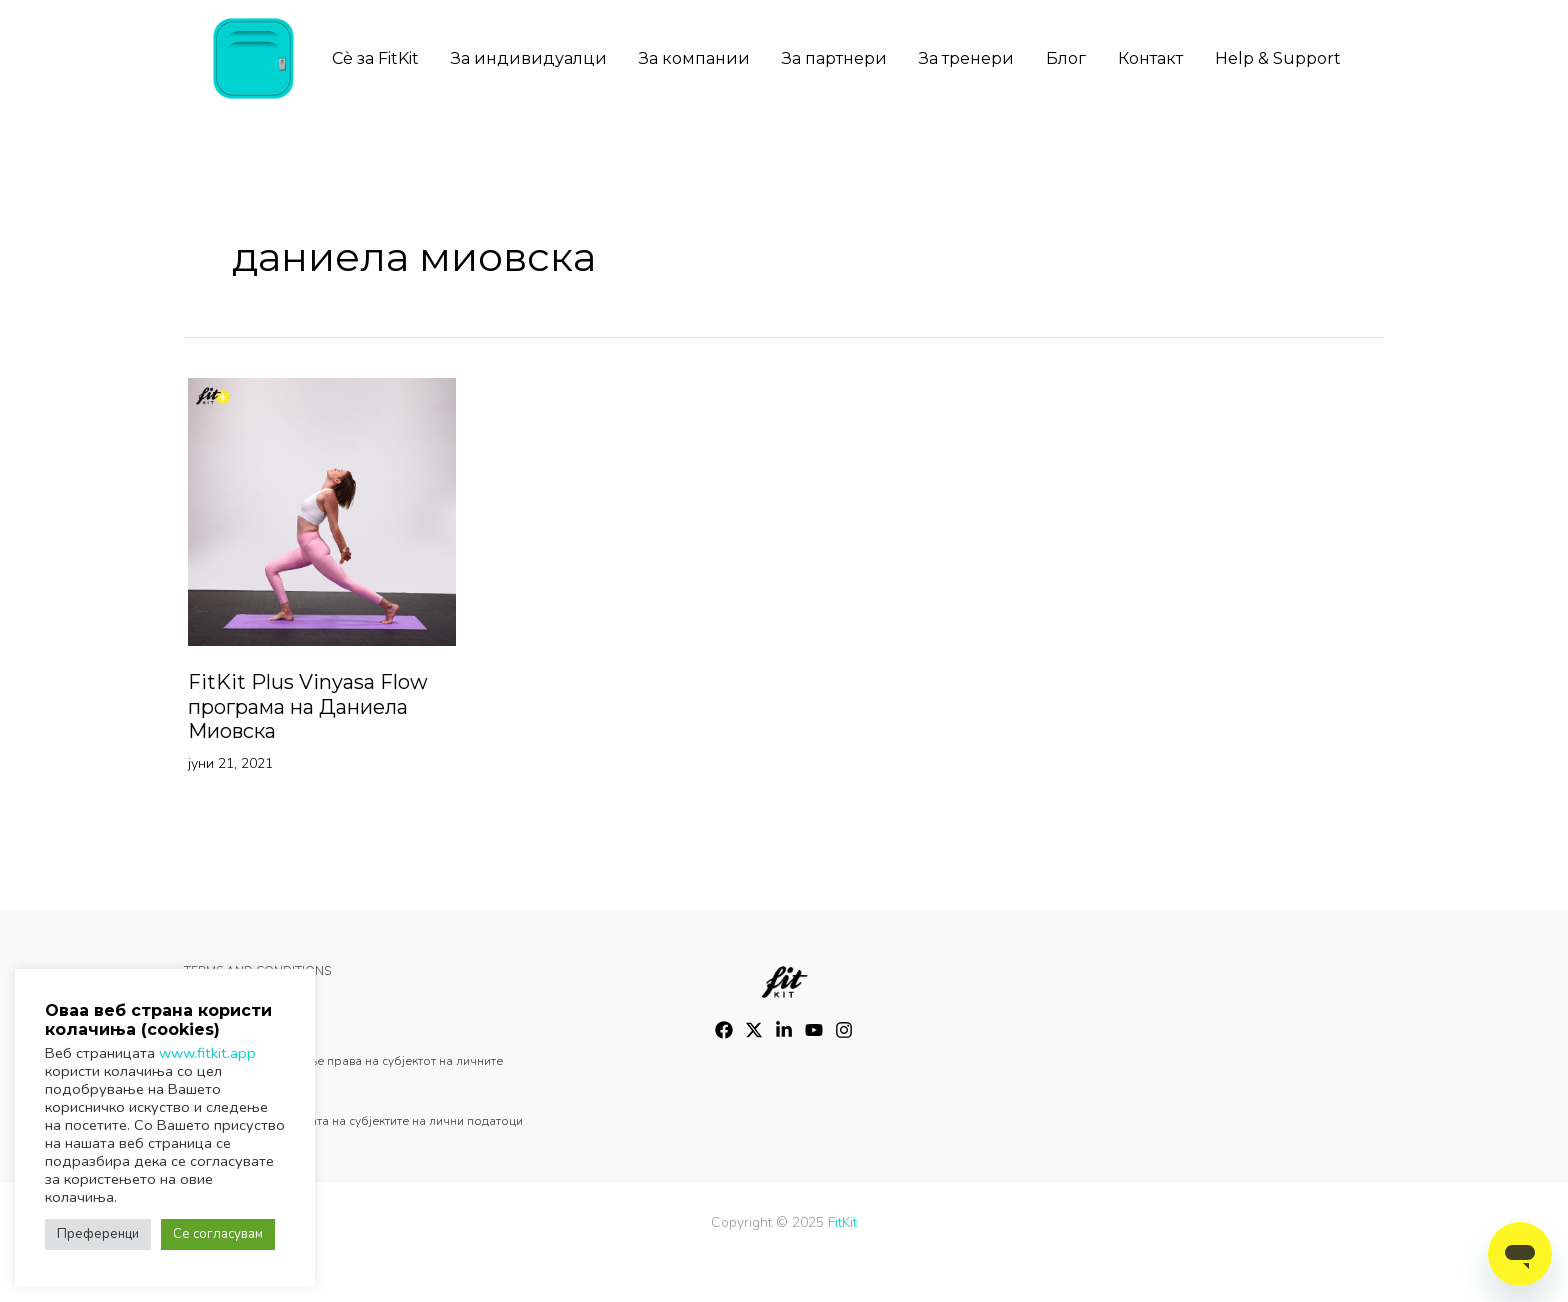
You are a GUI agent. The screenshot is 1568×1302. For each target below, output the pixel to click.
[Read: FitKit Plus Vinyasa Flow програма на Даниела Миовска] (322, 511)
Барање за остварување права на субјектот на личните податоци (343, 1076)
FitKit (842, 1222)
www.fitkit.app (207, 1053)
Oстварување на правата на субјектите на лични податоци (353, 1121)
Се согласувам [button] (218, 1234)
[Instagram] (784, 1030)
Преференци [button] (98, 1234)
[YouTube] (814, 1030)
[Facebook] (724, 1030)
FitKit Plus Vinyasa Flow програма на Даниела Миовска (308, 706)
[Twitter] (754, 1030)
